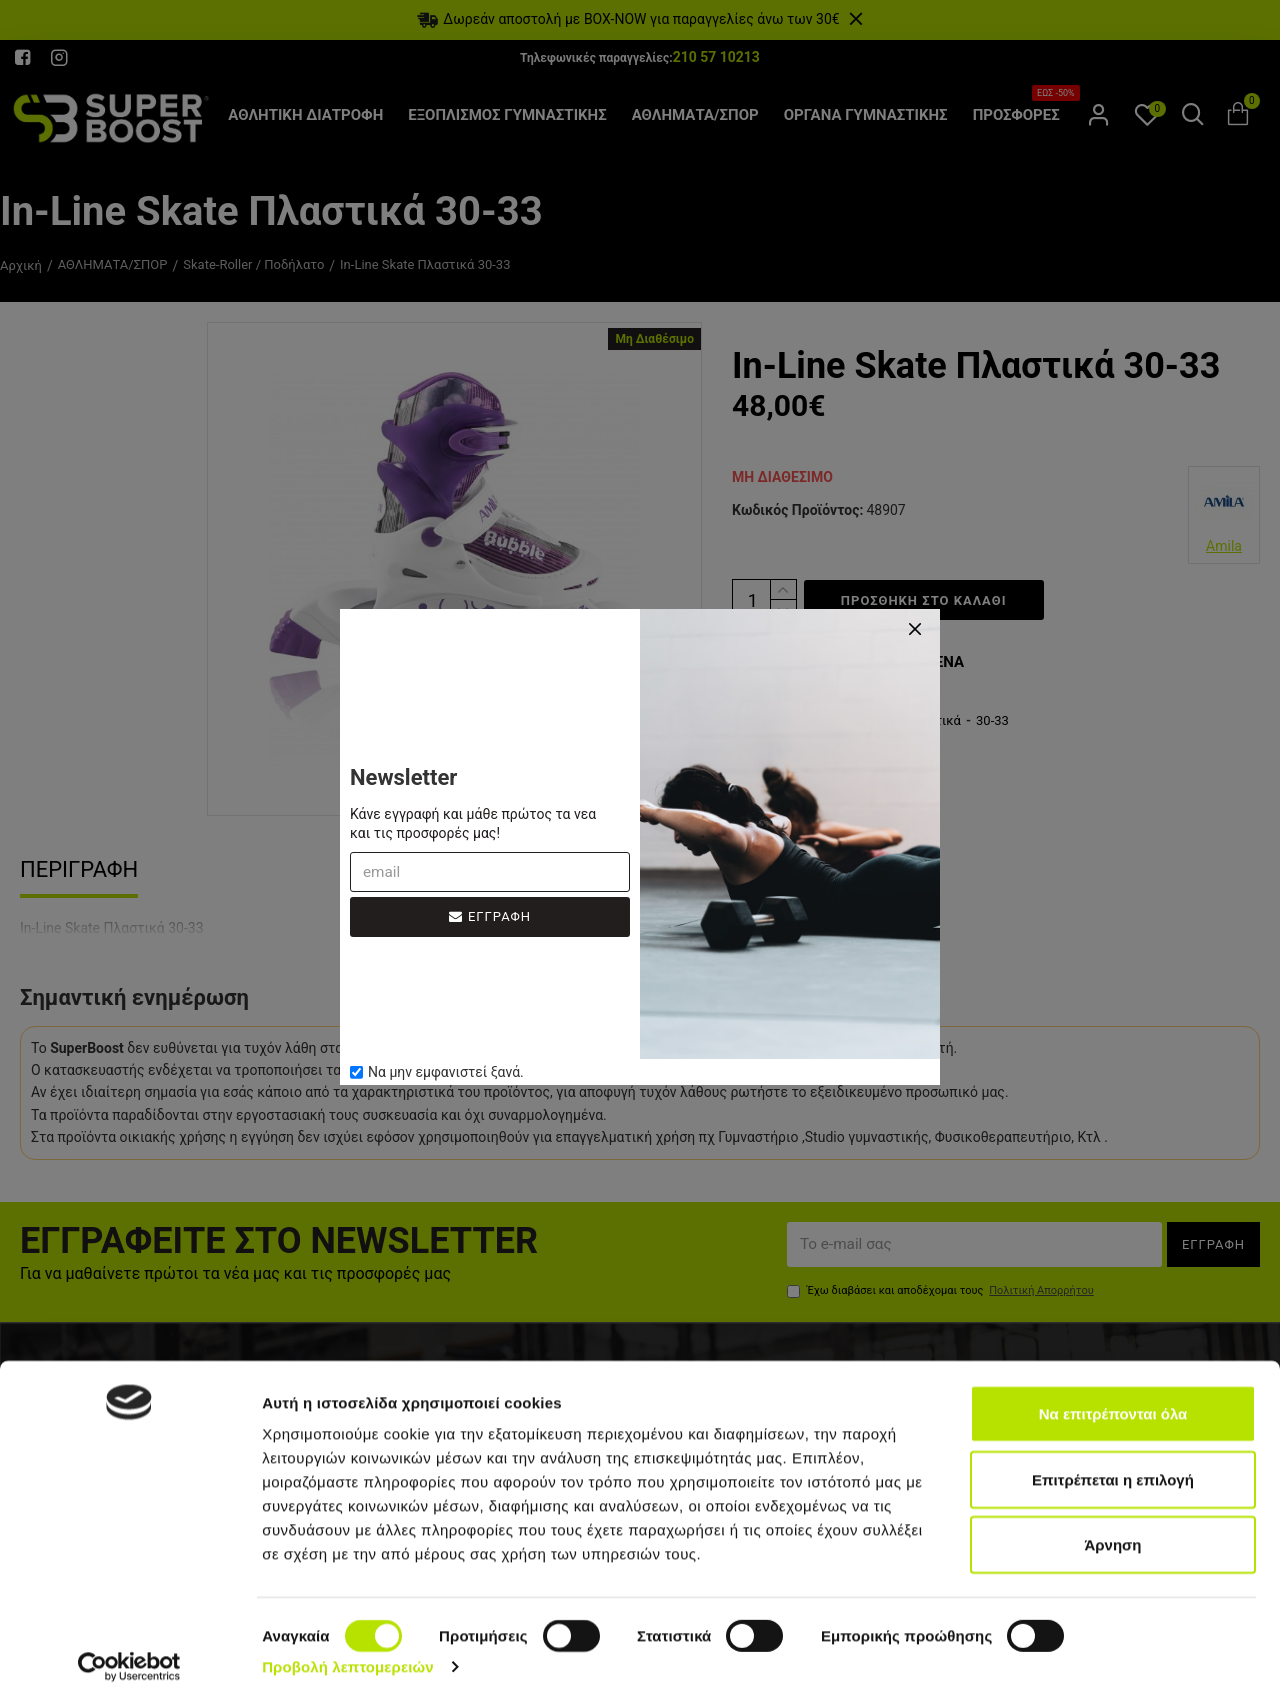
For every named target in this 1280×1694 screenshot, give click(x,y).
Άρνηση (1112, 1532)
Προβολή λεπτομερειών (348, 1654)
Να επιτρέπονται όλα (1113, 1401)
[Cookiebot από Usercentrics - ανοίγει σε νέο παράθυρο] (129, 1655)
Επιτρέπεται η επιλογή (1113, 1467)
